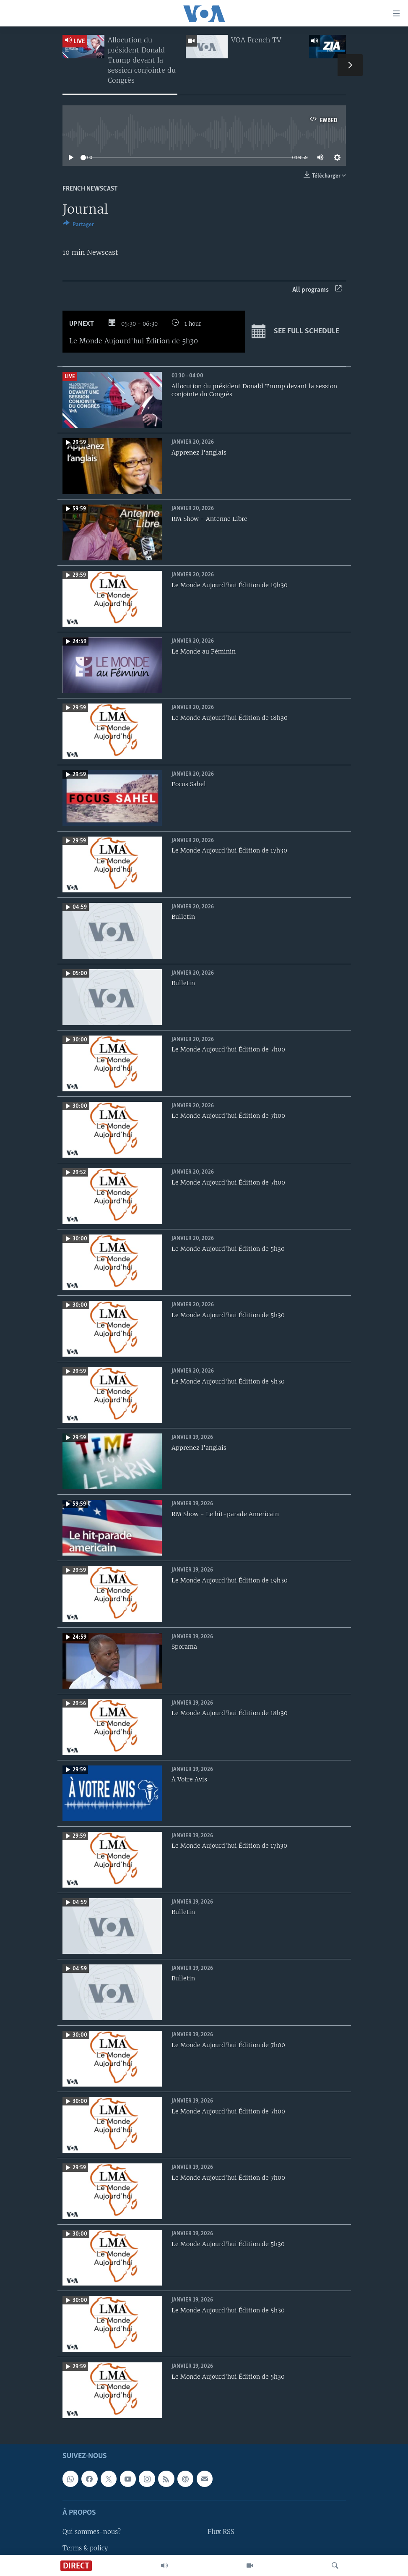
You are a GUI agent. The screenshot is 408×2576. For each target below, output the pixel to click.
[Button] (78, 226)
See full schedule (295, 331)
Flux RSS (221, 2532)
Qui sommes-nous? (91, 2532)
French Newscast (90, 189)
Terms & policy (85, 2548)
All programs (317, 289)
